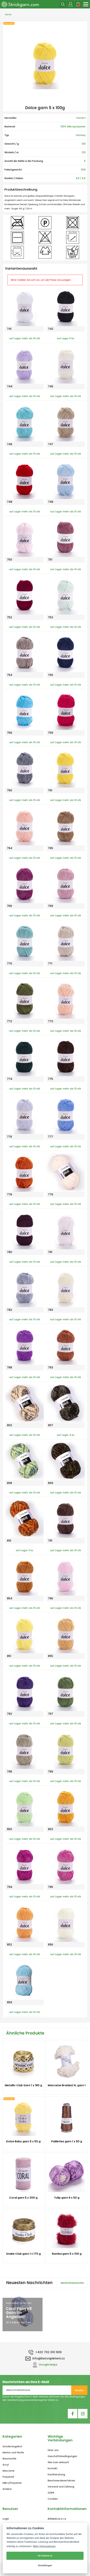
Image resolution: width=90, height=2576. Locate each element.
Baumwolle (9, 2458)
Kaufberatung (56, 2474)
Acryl (6, 2464)
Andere (7, 2489)
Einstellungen (45, 2565)
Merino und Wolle (13, 2452)
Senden (79, 2390)
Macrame (8, 2470)
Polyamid (8, 2477)
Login (6, 2518)
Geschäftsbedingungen (62, 2456)
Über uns (53, 2450)
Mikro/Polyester (12, 2483)
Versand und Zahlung (61, 2486)
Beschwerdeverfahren (61, 2480)
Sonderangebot (12, 2446)
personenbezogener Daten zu (40, 2400)
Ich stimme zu (45, 2555)
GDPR (51, 2492)
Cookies (53, 2498)
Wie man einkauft (58, 2462)
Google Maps (45, 2365)
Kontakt (52, 2468)
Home (8, 14)
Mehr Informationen (44, 2546)
